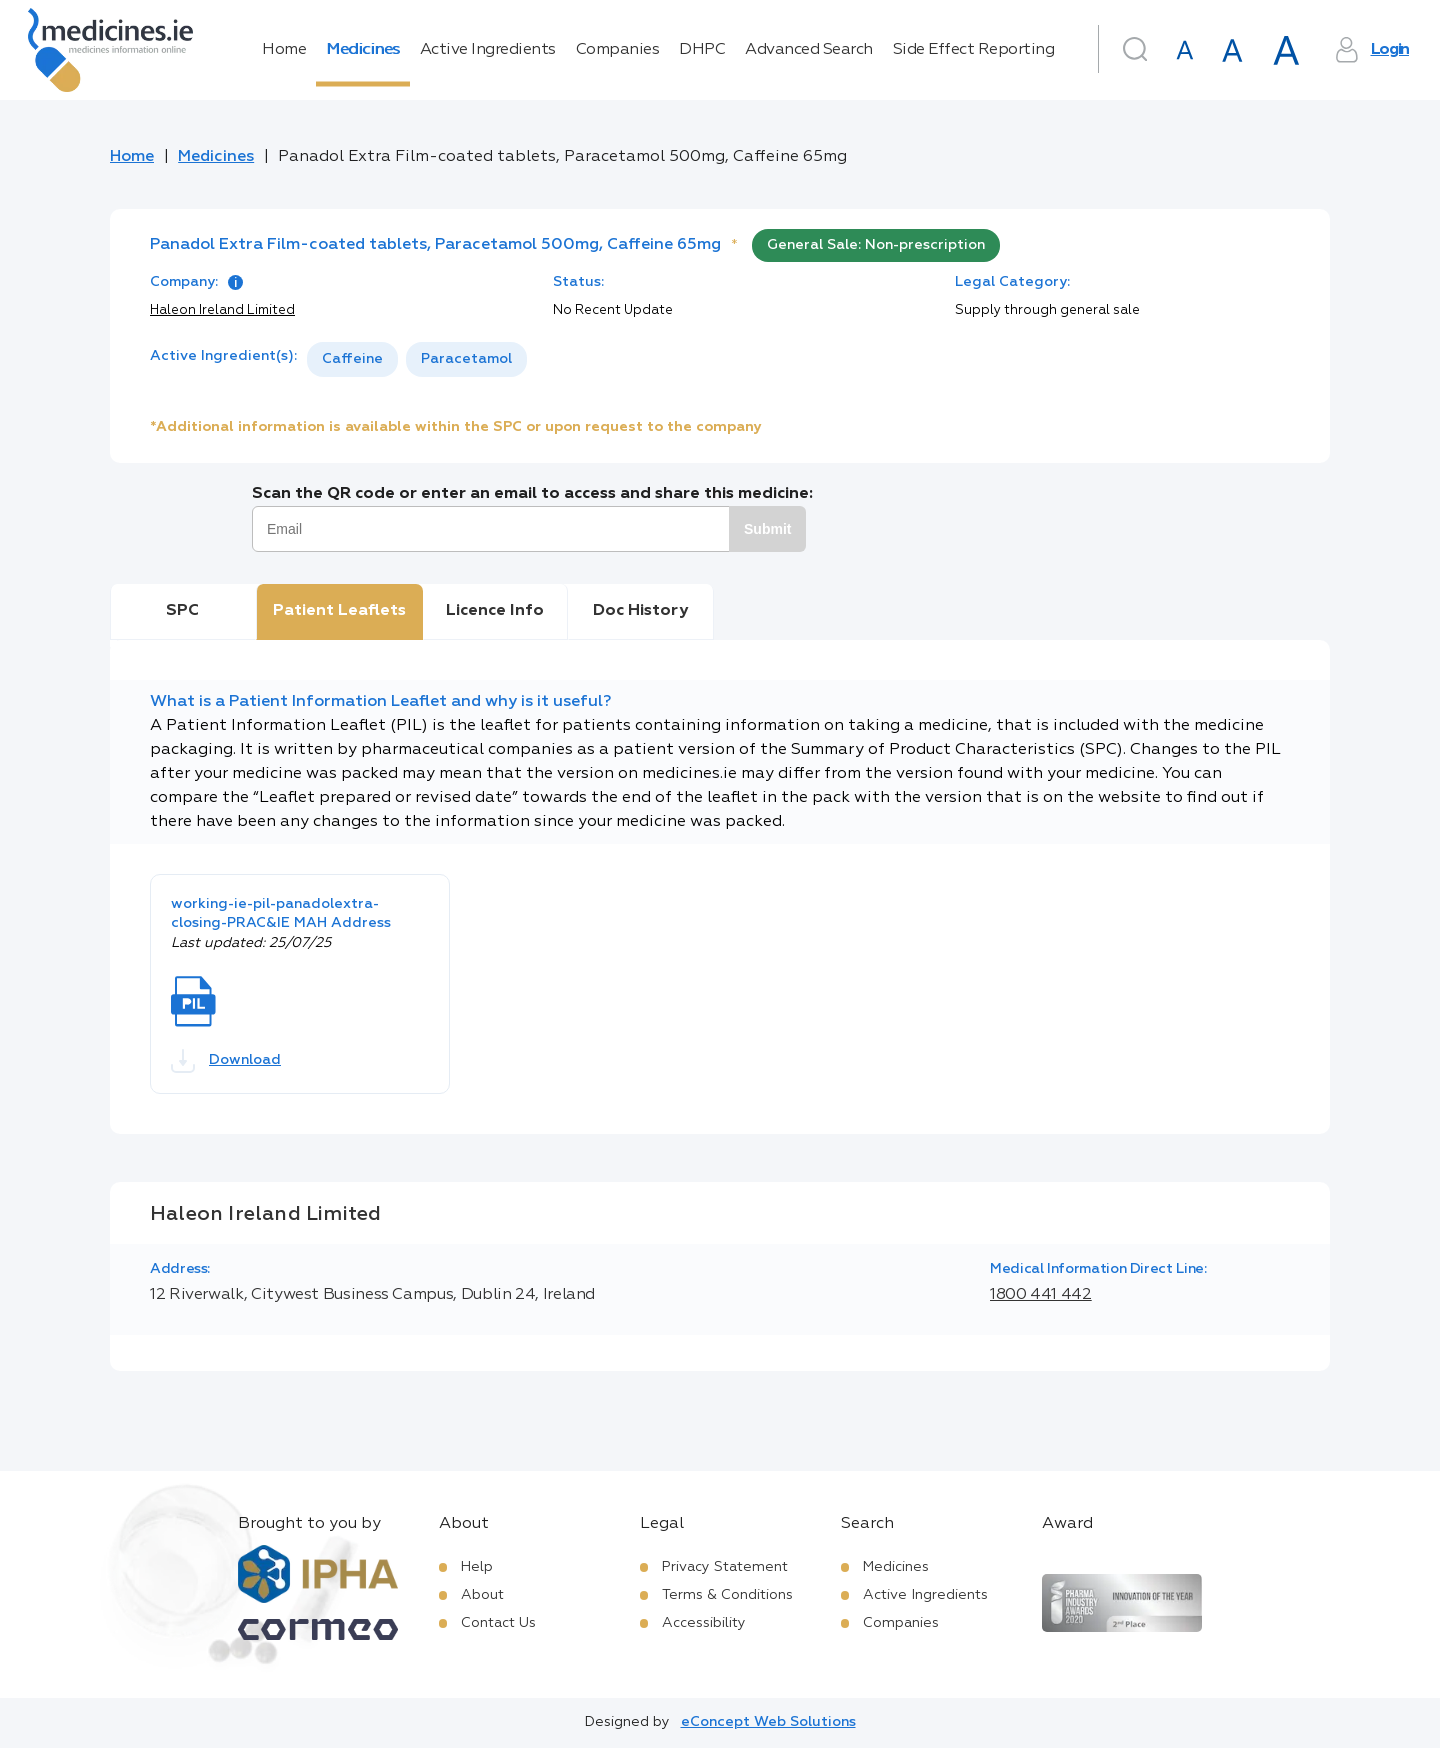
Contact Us (498, 1623)
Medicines (363, 50)
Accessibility (704, 1623)
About (482, 1595)
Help (477, 1567)
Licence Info (495, 611)
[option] (352, 359)
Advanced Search (809, 50)
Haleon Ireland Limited (222, 310)
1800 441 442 (1041, 1295)
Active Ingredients (488, 50)
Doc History (640, 611)
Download (226, 1061)
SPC (182, 611)
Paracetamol (466, 359)
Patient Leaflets (339, 611)
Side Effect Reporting (974, 50)
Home (284, 50)
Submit (767, 529)
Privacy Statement (725, 1567)
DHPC (702, 50)
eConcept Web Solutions (768, 1722)
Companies (618, 50)
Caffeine (352, 359)
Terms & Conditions (727, 1595)
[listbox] (417, 359)
